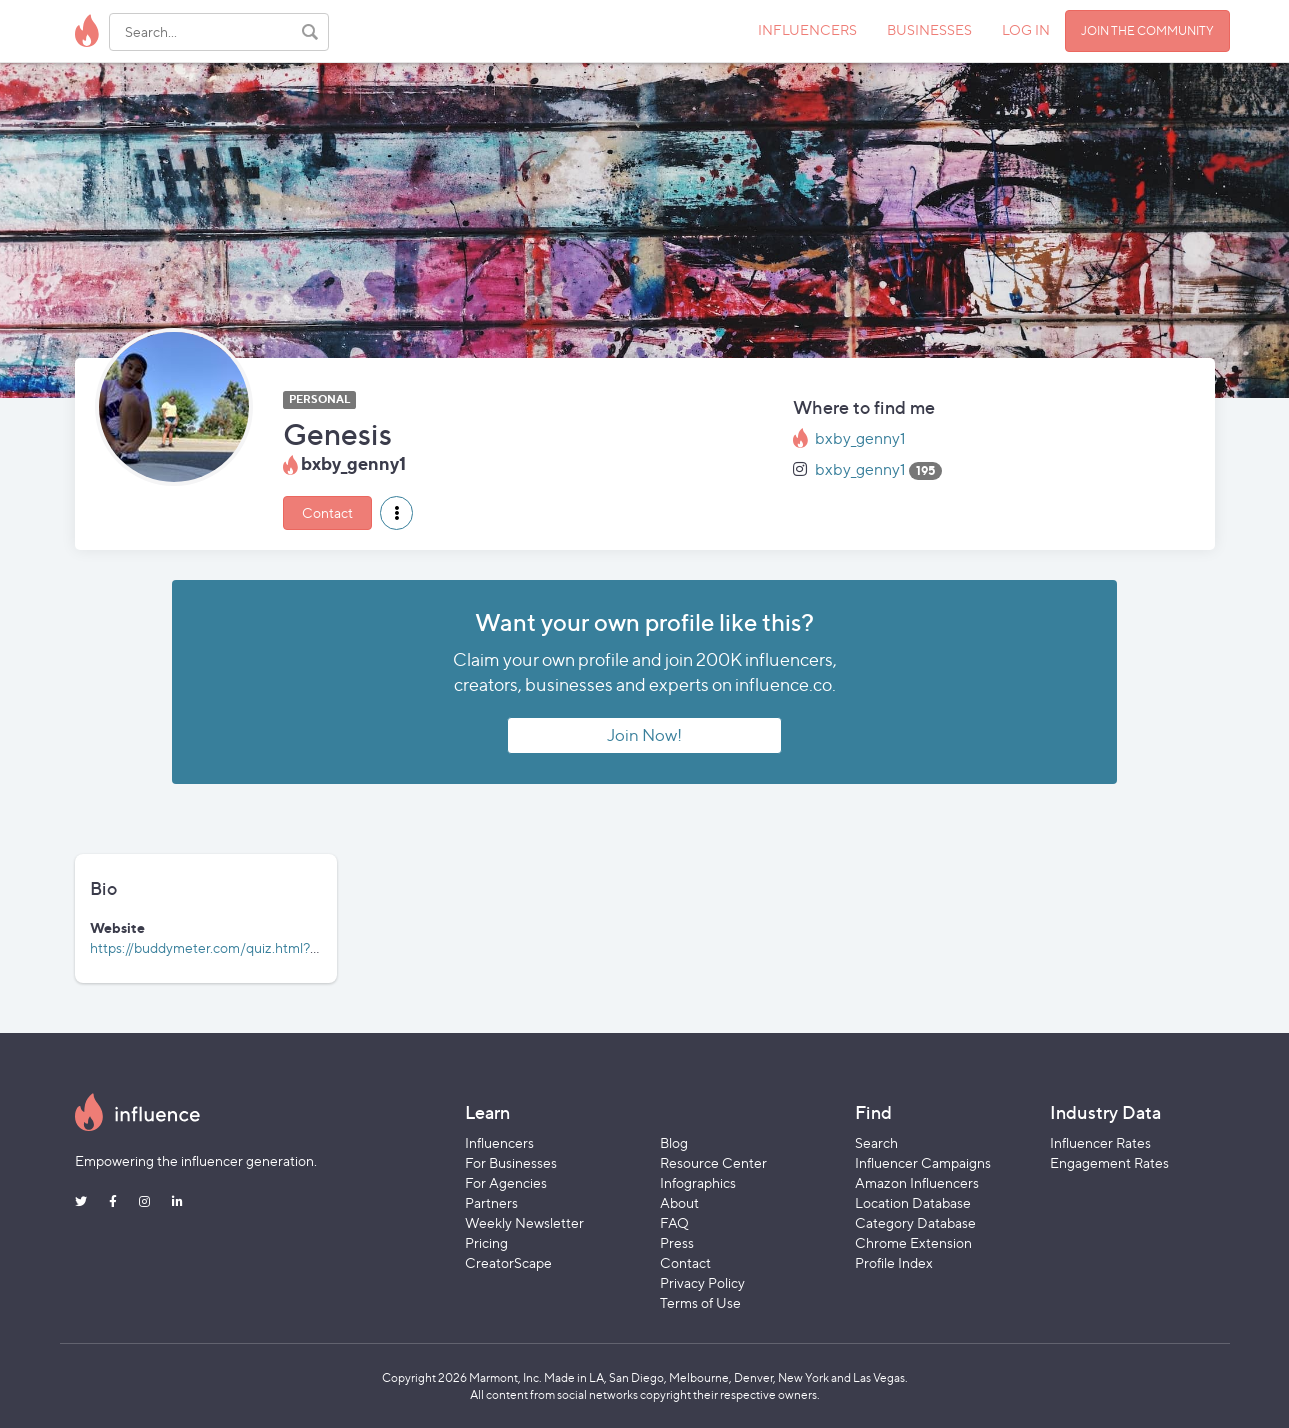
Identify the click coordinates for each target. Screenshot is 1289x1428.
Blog (674, 1142)
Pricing (486, 1242)
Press (677, 1242)
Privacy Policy (702, 1282)
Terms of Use (700, 1302)
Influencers (499, 1142)
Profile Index (894, 1262)
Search (876, 1142)
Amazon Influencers (917, 1182)
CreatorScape (508, 1262)
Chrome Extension (913, 1242)
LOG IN (1026, 29)
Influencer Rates (1100, 1142)
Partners (491, 1202)
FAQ (674, 1222)
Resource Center (713, 1162)
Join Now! (644, 735)
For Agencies (506, 1182)
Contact (327, 512)
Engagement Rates (1109, 1162)
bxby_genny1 (860, 438)
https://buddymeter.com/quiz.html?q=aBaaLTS (234, 947)
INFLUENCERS (807, 29)
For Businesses (511, 1162)
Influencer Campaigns (923, 1162)
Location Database (913, 1202)
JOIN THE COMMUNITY (1147, 30)
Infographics (698, 1182)
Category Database (915, 1222)
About (679, 1202)
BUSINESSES (929, 29)
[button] (396, 513)
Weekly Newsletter (524, 1222)
